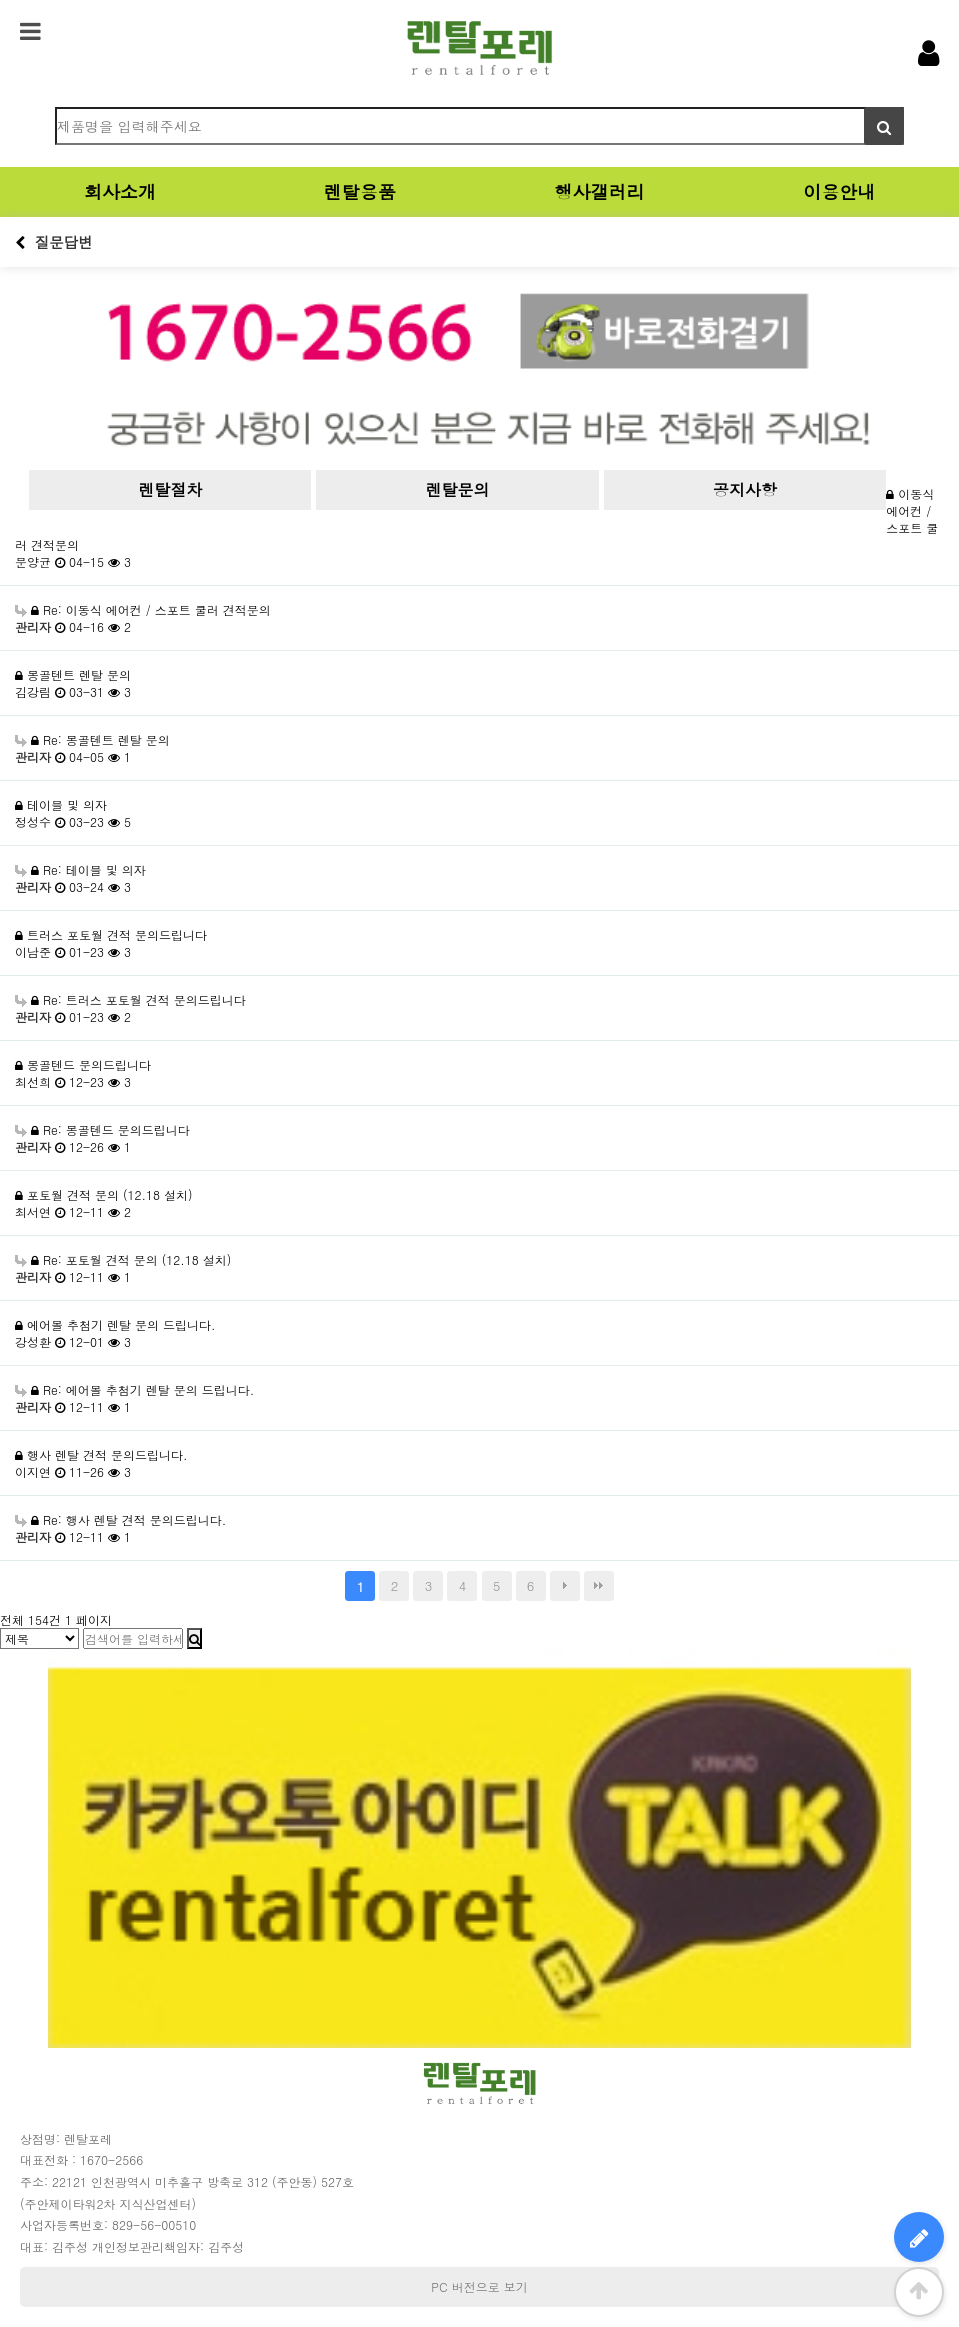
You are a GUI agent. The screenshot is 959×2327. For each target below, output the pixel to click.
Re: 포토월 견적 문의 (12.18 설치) (123, 1259)
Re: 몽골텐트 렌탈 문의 (92, 739)
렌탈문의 (458, 489)
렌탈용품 (360, 191)
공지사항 (745, 489)
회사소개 (120, 191)
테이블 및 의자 (61, 804)
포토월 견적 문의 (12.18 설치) (104, 1194)
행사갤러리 (599, 191)
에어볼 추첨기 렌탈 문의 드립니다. (115, 1324)
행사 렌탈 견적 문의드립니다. (101, 1454)
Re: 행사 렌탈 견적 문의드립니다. (120, 1519)
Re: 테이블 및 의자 (80, 869)
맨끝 (599, 1586)
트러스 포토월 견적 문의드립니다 (111, 934)
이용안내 (839, 191)
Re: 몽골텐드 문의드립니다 (102, 1129)
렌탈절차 (170, 489)
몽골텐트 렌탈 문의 (73, 674)
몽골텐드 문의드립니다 (83, 1064)
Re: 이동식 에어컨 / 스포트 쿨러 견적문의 (143, 609)
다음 (565, 1586)
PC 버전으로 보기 (479, 2286)
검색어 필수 (15, 107)
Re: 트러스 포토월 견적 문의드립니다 (130, 999)
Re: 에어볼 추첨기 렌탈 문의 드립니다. (134, 1389)
